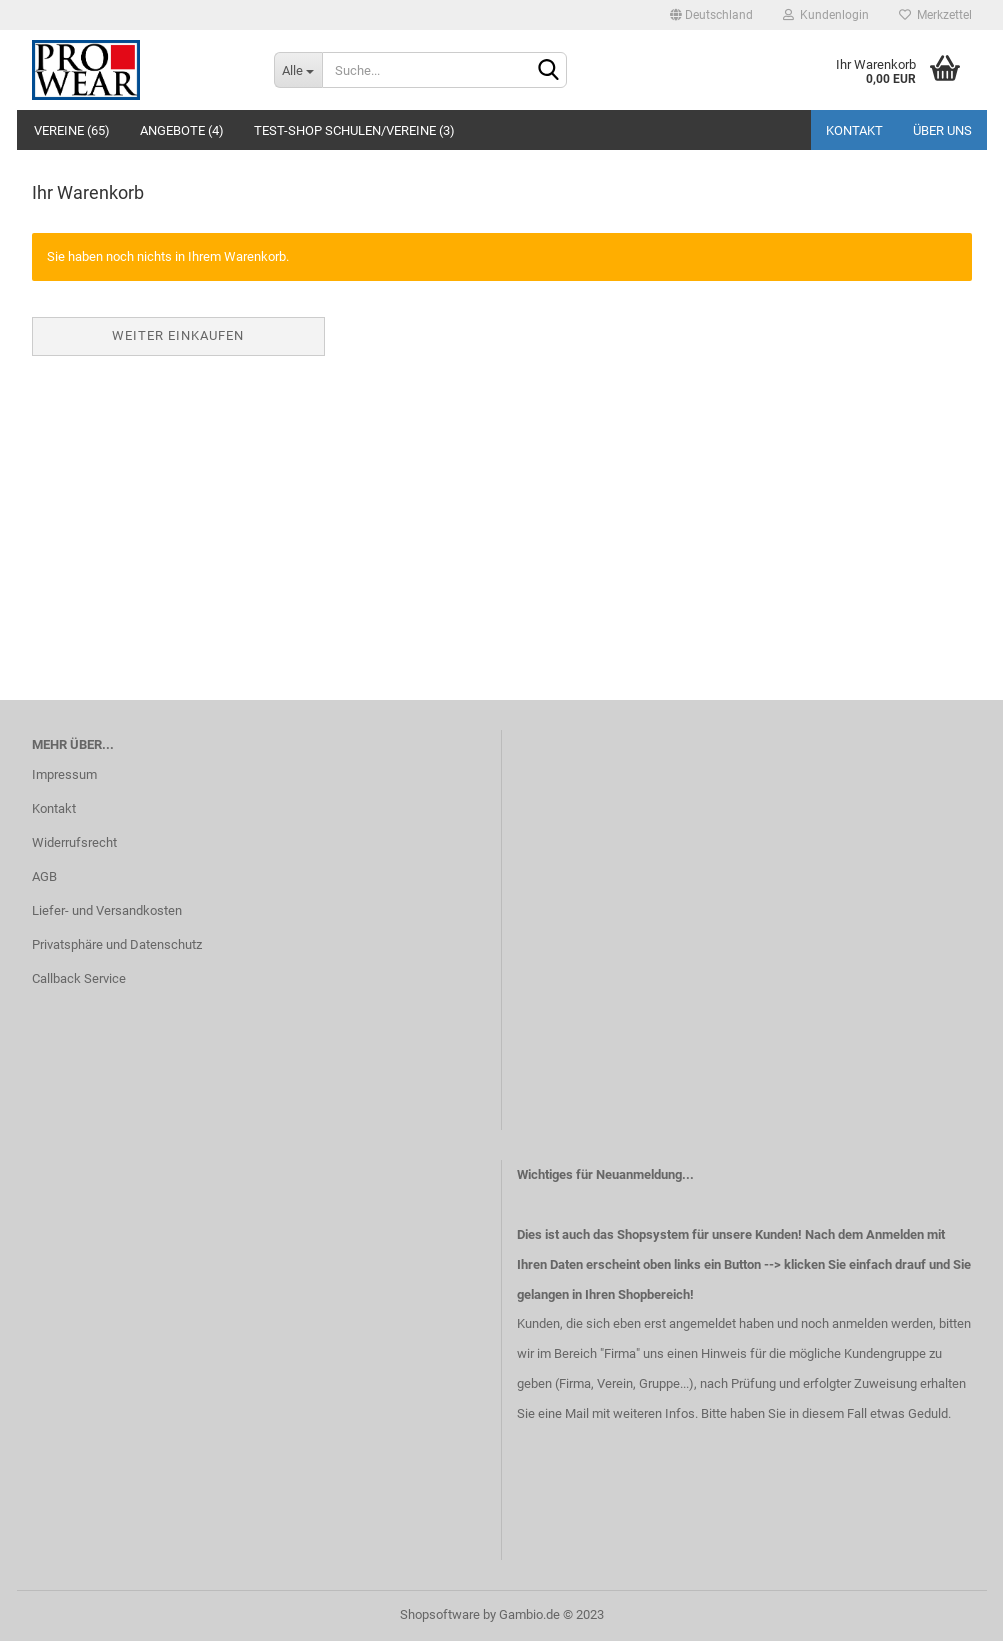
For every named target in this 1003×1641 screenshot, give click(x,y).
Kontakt (854, 130)
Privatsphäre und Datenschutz (117, 944)
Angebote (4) (182, 130)
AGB (44, 876)
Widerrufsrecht (74, 842)
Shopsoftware (440, 1614)
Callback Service (79, 978)
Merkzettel (935, 15)
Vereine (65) (72, 130)
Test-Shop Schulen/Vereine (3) (354, 130)
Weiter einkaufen (178, 335)
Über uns (942, 130)
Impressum (64, 774)
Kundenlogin (826, 15)
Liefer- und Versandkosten (107, 910)
